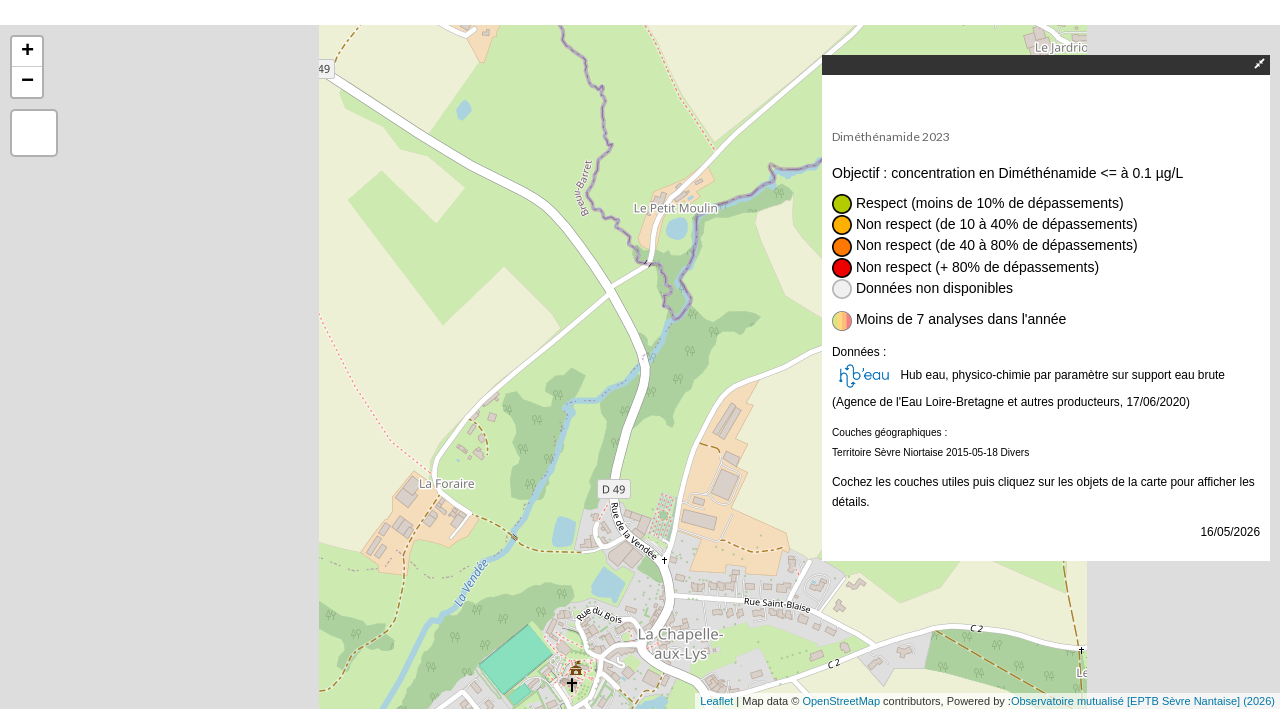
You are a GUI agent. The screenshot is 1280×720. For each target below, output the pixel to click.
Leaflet (716, 701)
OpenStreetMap (841, 701)
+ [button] (27, 52)
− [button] (27, 82)
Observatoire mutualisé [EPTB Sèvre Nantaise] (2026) (1143, 701)
